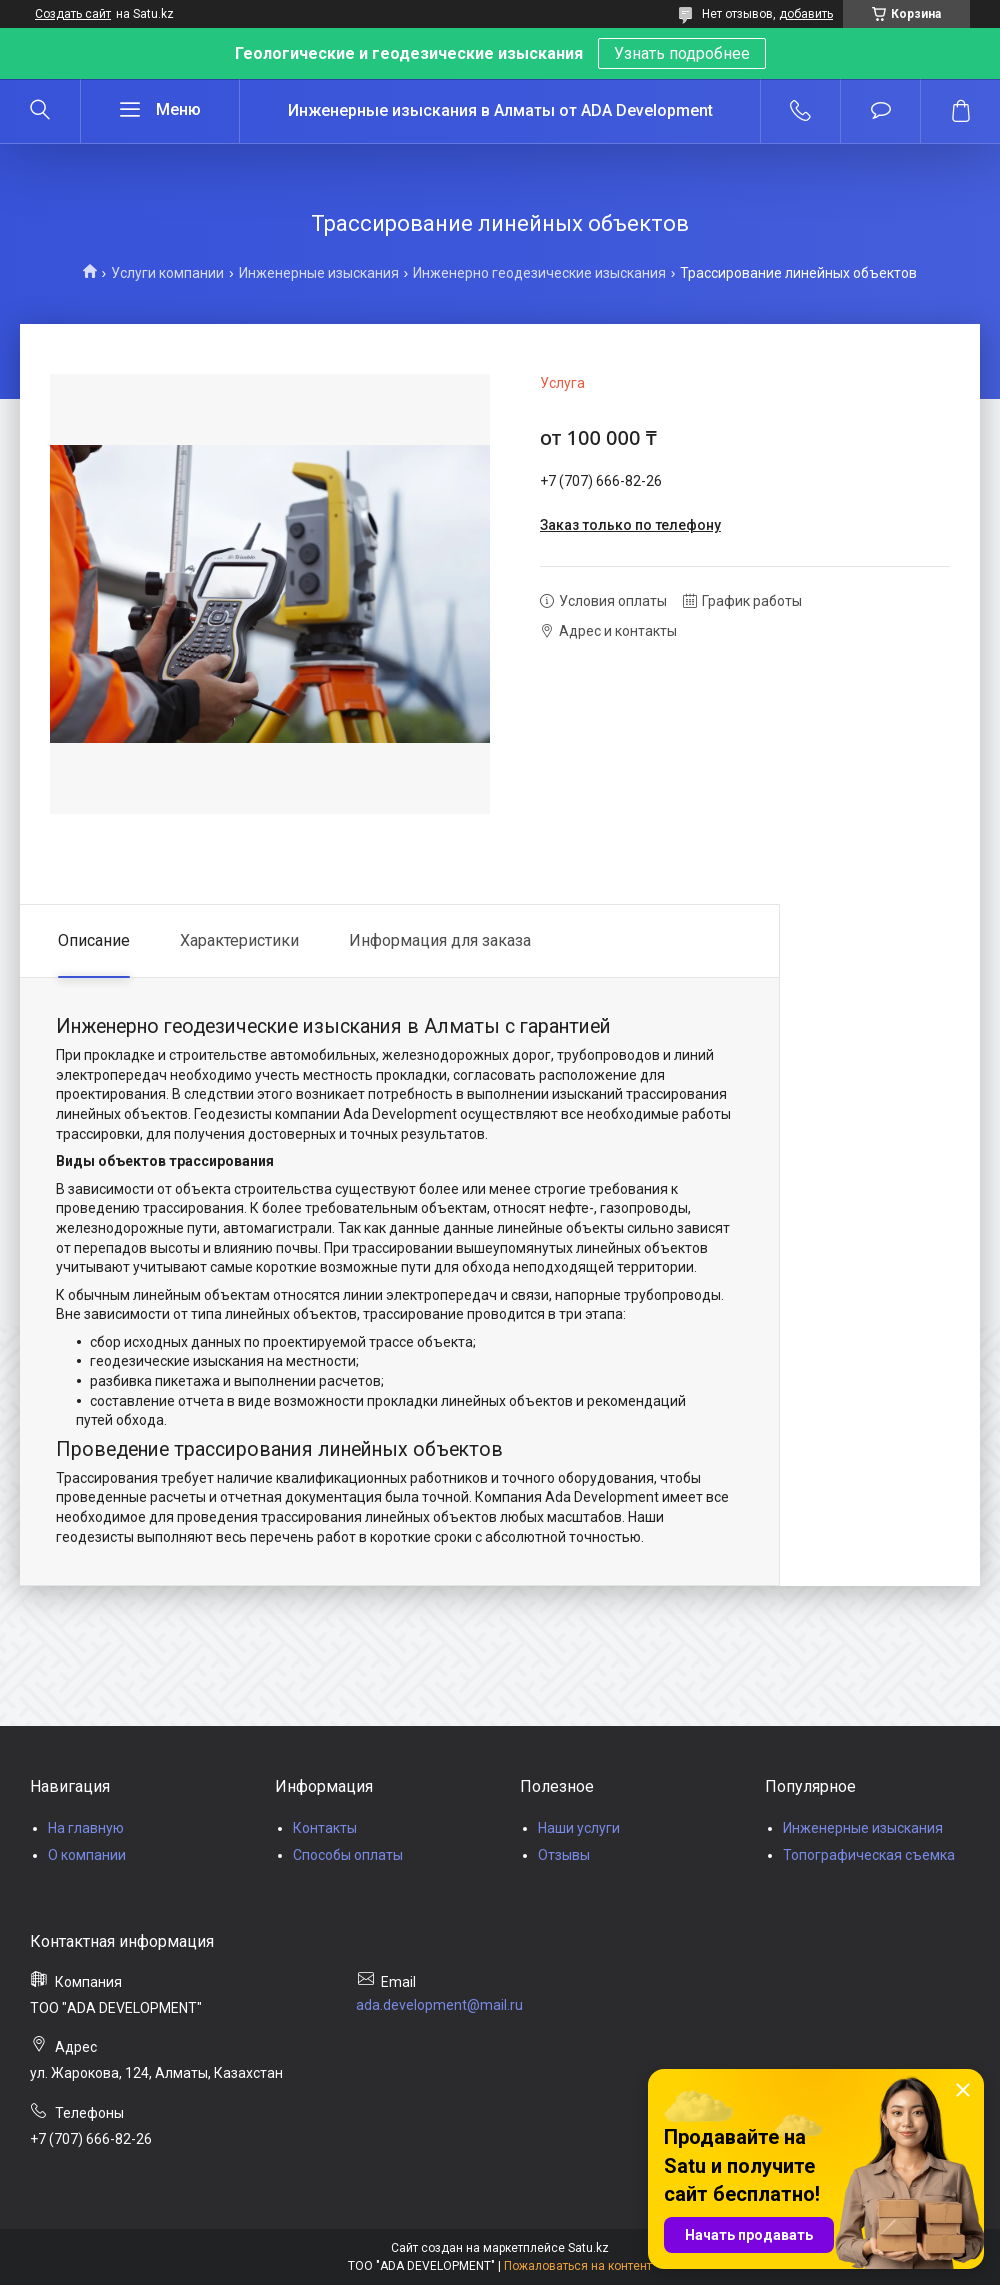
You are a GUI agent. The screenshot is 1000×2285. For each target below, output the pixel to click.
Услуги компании (167, 273)
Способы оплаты (348, 1855)
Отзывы (564, 1855)
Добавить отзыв (880, 111)
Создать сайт (73, 14)
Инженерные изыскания (319, 273)
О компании (87, 1855)
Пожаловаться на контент (578, 2266)
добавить (806, 14)
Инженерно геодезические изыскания (539, 273)
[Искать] (40, 111)
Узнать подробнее (682, 53)
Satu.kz (588, 2248)
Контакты (325, 1828)
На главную (86, 1828)
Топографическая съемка (869, 1855)
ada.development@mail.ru (439, 2005)
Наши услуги (579, 1828)
